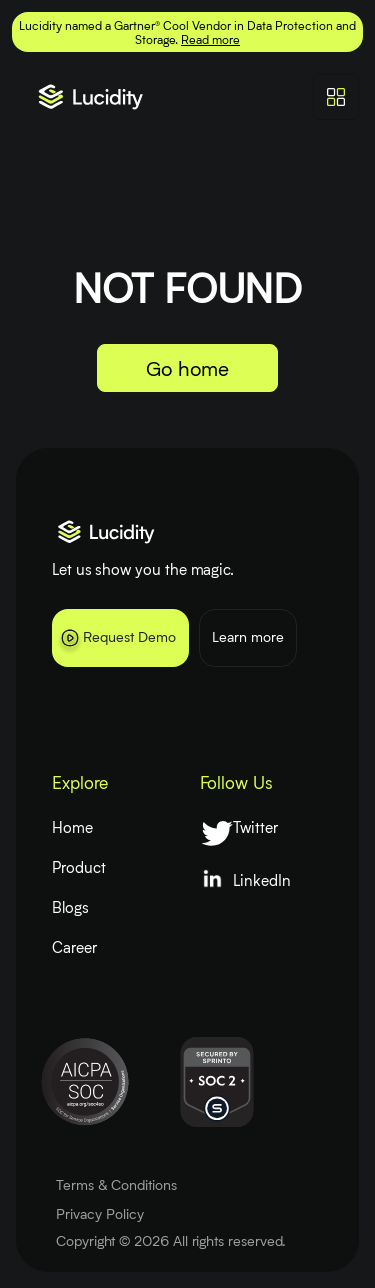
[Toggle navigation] (336, 97)
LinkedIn (262, 880)
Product (79, 867)
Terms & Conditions (116, 1184)
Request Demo (116, 641)
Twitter (255, 827)
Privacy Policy (100, 1213)
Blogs (70, 907)
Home (72, 827)
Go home (187, 368)
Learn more (248, 636)
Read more (210, 39)
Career (74, 947)
